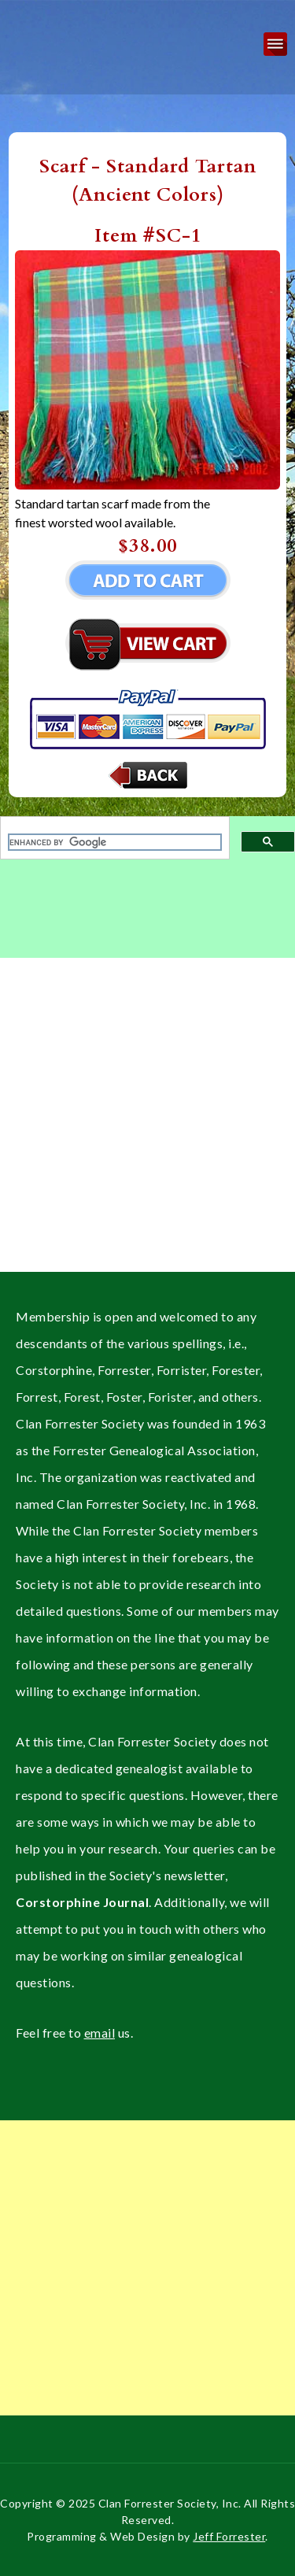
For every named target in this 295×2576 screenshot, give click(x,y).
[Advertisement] (147, 1124)
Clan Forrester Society (38, 26)
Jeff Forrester (229, 2536)
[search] (115, 842)
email (100, 2032)
